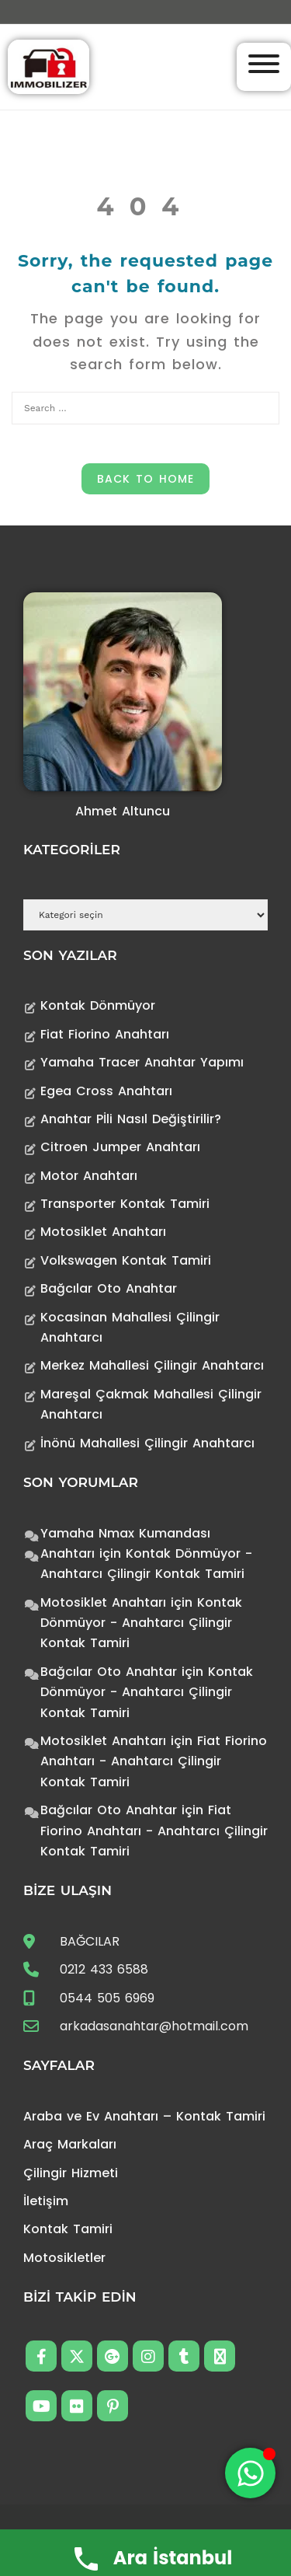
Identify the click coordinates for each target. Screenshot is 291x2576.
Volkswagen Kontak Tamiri (125, 1260)
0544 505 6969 (107, 1998)
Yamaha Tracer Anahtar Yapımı (142, 1062)
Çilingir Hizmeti (70, 2173)
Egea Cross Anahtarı (106, 1091)
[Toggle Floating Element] (250, 2473)
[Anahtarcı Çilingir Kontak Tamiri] (48, 66)
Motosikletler (64, 2258)
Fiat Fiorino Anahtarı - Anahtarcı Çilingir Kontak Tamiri (153, 1761)
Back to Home (145, 479)
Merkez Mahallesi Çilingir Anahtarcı (152, 1365)
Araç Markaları (69, 2144)
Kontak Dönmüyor (97, 1005)
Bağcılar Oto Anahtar (108, 1288)
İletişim (45, 2201)
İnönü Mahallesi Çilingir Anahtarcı (147, 1443)
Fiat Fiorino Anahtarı (104, 1034)
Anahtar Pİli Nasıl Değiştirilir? (130, 1119)
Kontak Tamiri (68, 2229)
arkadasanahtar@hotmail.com (154, 2026)
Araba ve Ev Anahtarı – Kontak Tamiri (144, 2116)
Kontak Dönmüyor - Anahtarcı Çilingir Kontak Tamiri (141, 1623)
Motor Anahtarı (88, 1176)
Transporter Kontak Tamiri (125, 1204)
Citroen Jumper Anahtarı (120, 1147)
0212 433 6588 (104, 1969)
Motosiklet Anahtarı (103, 1232)
